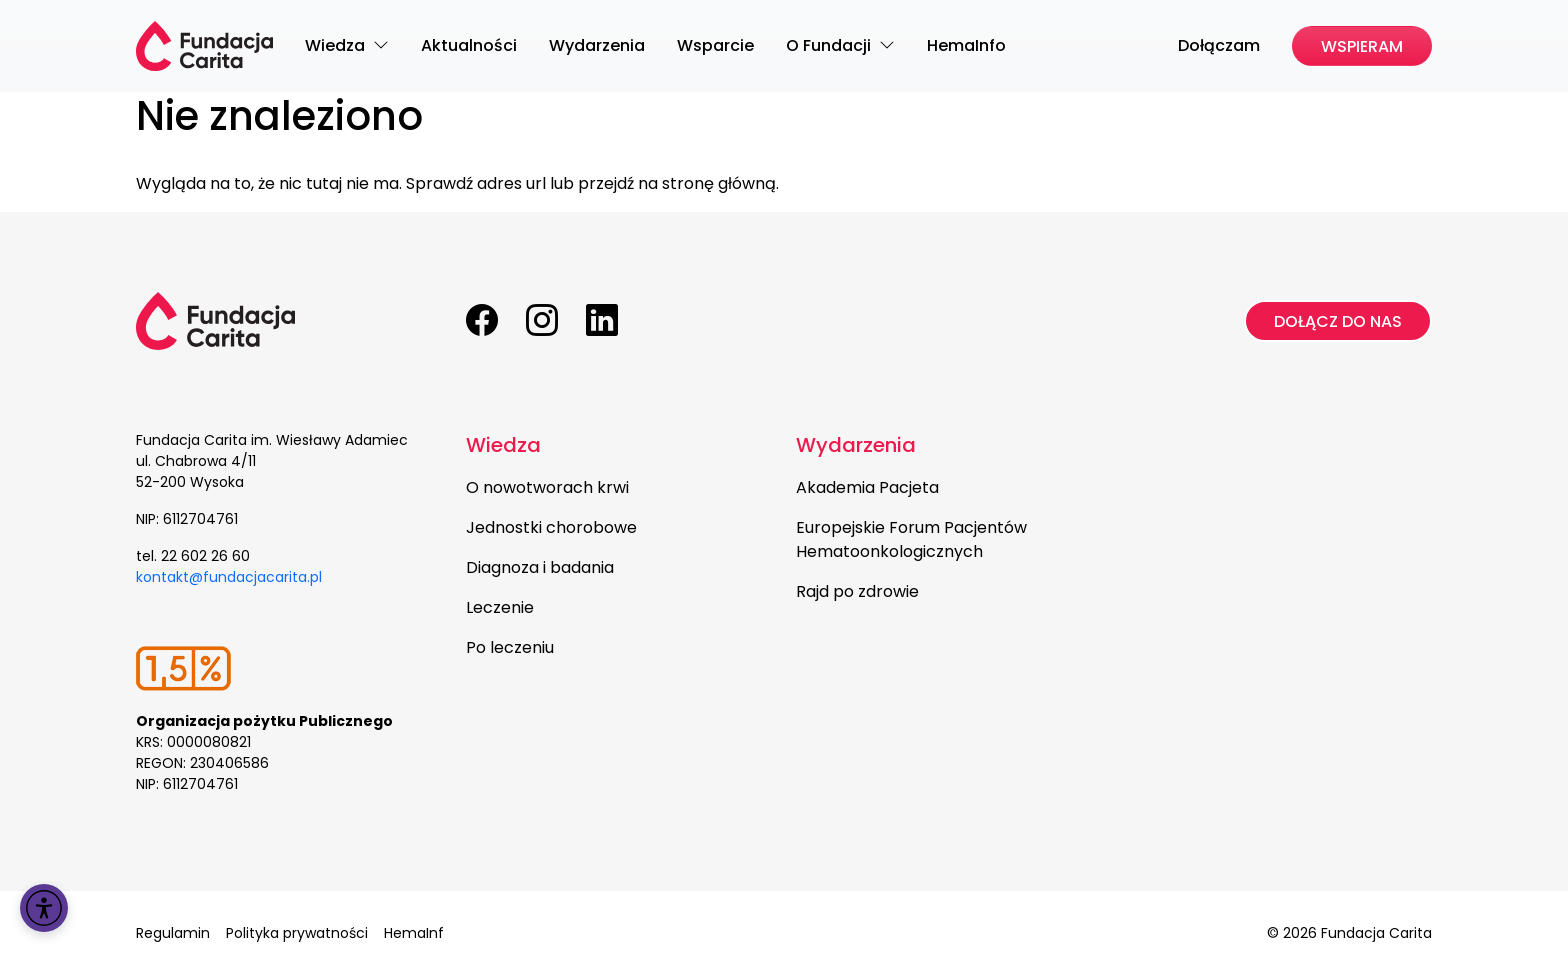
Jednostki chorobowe (551, 527)
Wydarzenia (856, 445)
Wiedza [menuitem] (337, 45)
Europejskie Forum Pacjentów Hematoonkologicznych (911, 539)
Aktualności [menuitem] (469, 45)
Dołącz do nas (1338, 321)
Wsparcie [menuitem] (715, 45)
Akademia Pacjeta (867, 487)
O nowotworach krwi (547, 487)
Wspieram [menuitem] (1362, 46)
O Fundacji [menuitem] (830, 45)
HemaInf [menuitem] (414, 933)
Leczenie (500, 607)
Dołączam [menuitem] (1219, 45)
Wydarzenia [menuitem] (597, 45)
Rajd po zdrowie (857, 591)
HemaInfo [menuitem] (966, 45)
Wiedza (503, 445)
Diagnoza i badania (540, 567)
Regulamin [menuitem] (173, 933)
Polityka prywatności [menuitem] (297, 933)
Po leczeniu (510, 647)
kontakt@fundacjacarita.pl (229, 577)
